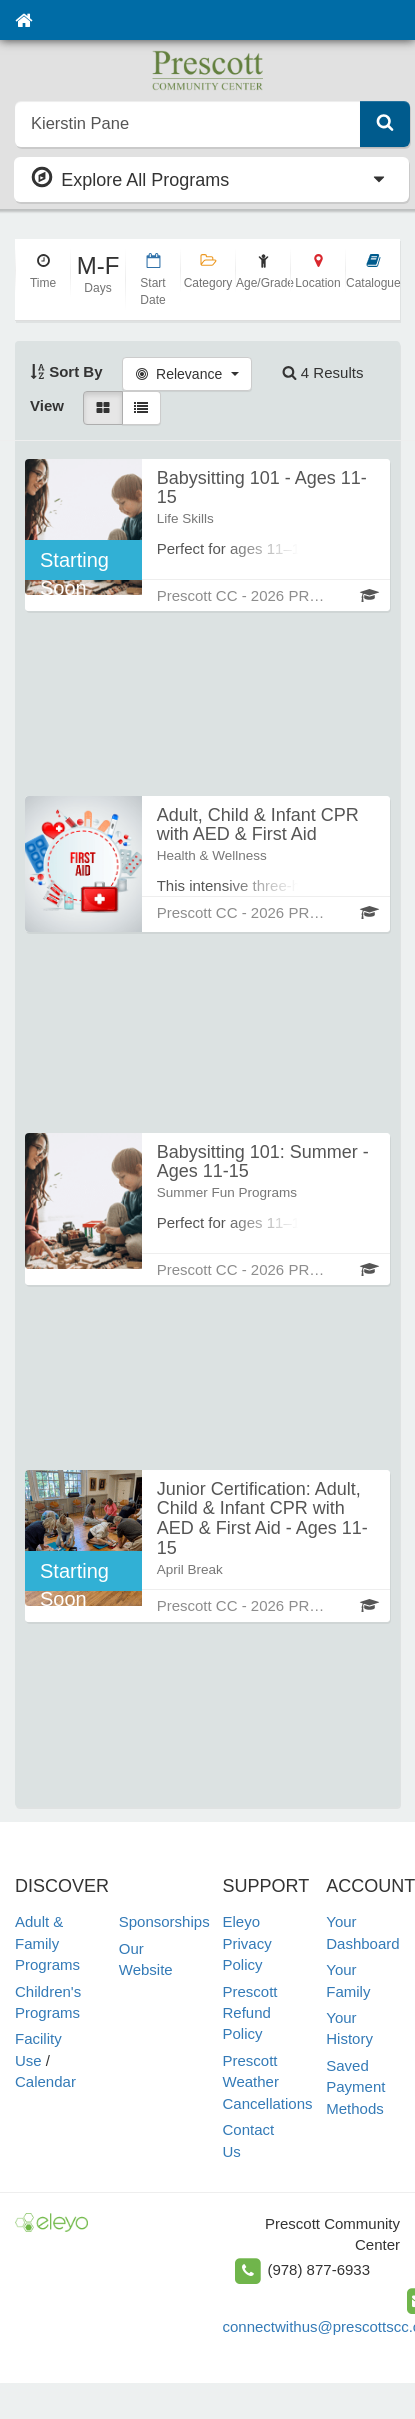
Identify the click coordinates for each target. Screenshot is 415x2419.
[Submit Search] (385, 124)
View (47, 405)
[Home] (23, 20)
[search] (188, 124)
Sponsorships (164, 1921)
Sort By (66, 371)
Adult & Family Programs (47, 1943)
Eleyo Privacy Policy (247, 1943)
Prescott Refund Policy (250, 2013)
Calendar (45, 2081)
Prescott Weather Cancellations (268, 2082)
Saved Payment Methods (355, 2087)
